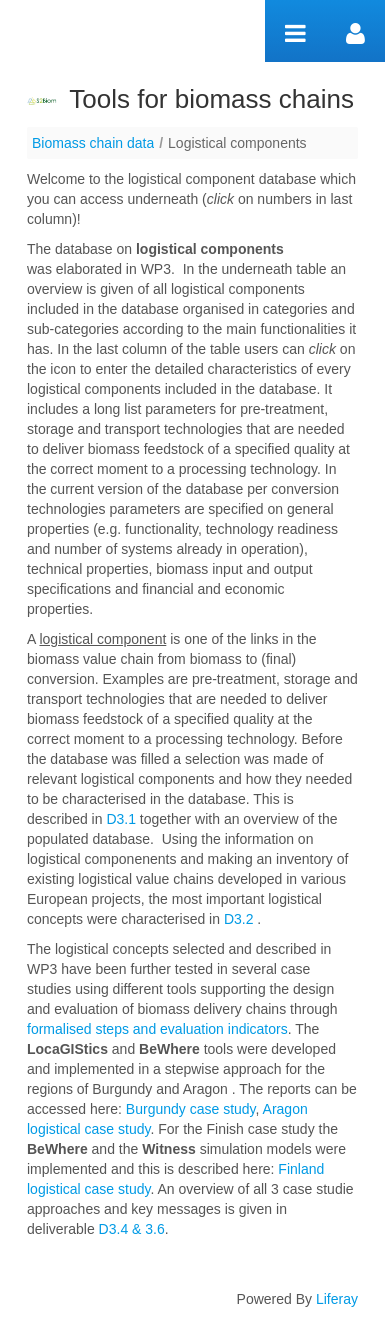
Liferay (337, 1299)
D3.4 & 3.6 (130, 1229)
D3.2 (238, 919)
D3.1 (121, 819)
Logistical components (237, 143)
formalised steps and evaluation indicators (157, 1029)
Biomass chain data (93, 143)
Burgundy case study (191, 1109)
